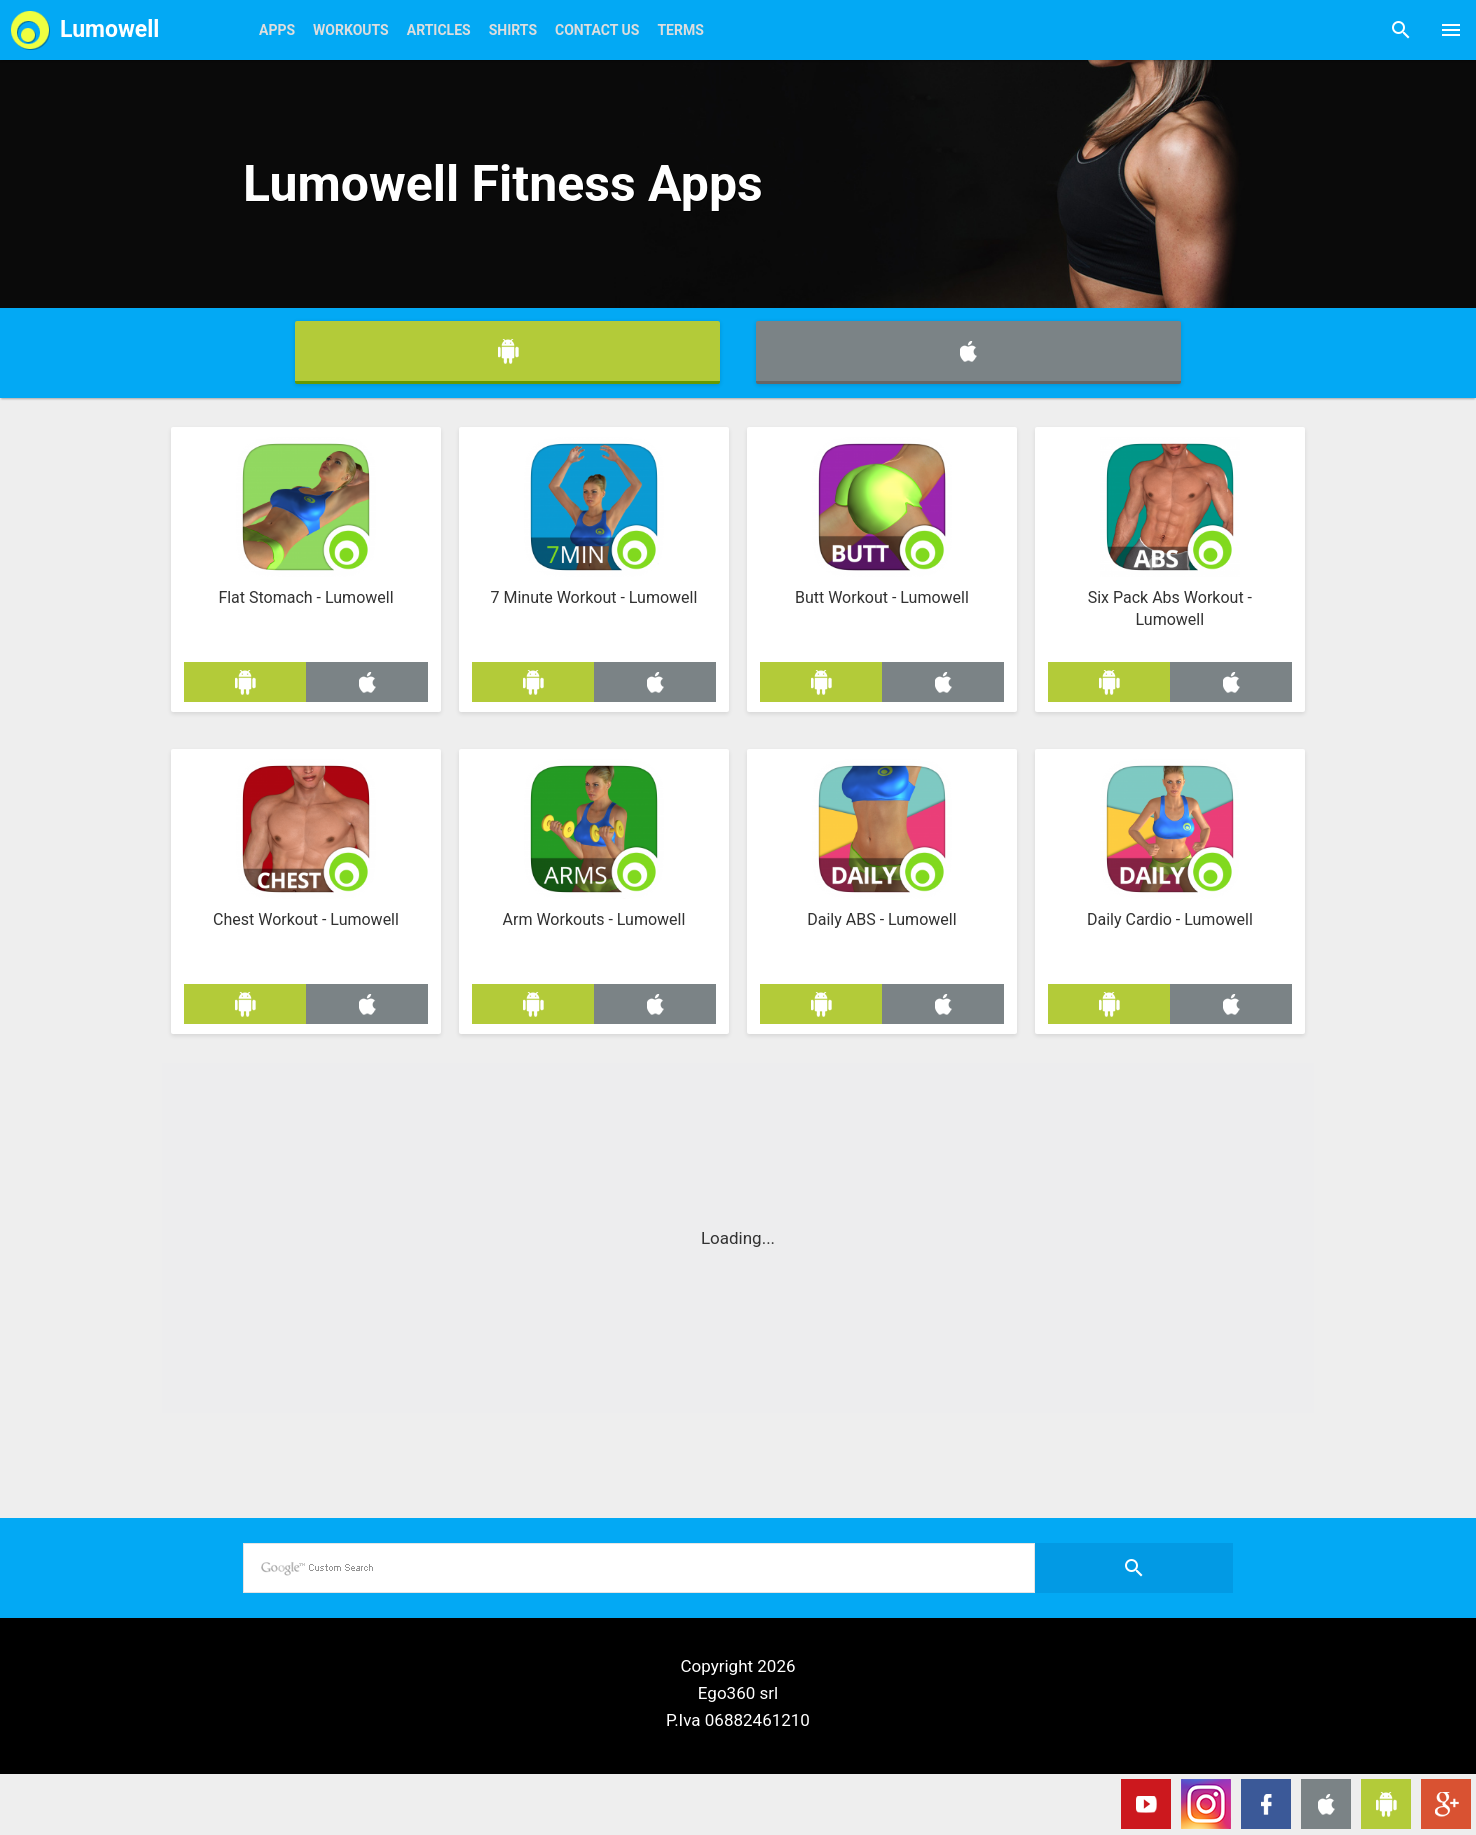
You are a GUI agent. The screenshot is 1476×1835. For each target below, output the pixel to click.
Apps (277, 30)
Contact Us (597, 30)
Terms (680, 30)
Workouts (351, 30)
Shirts (513, 30)
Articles (439, 30)
